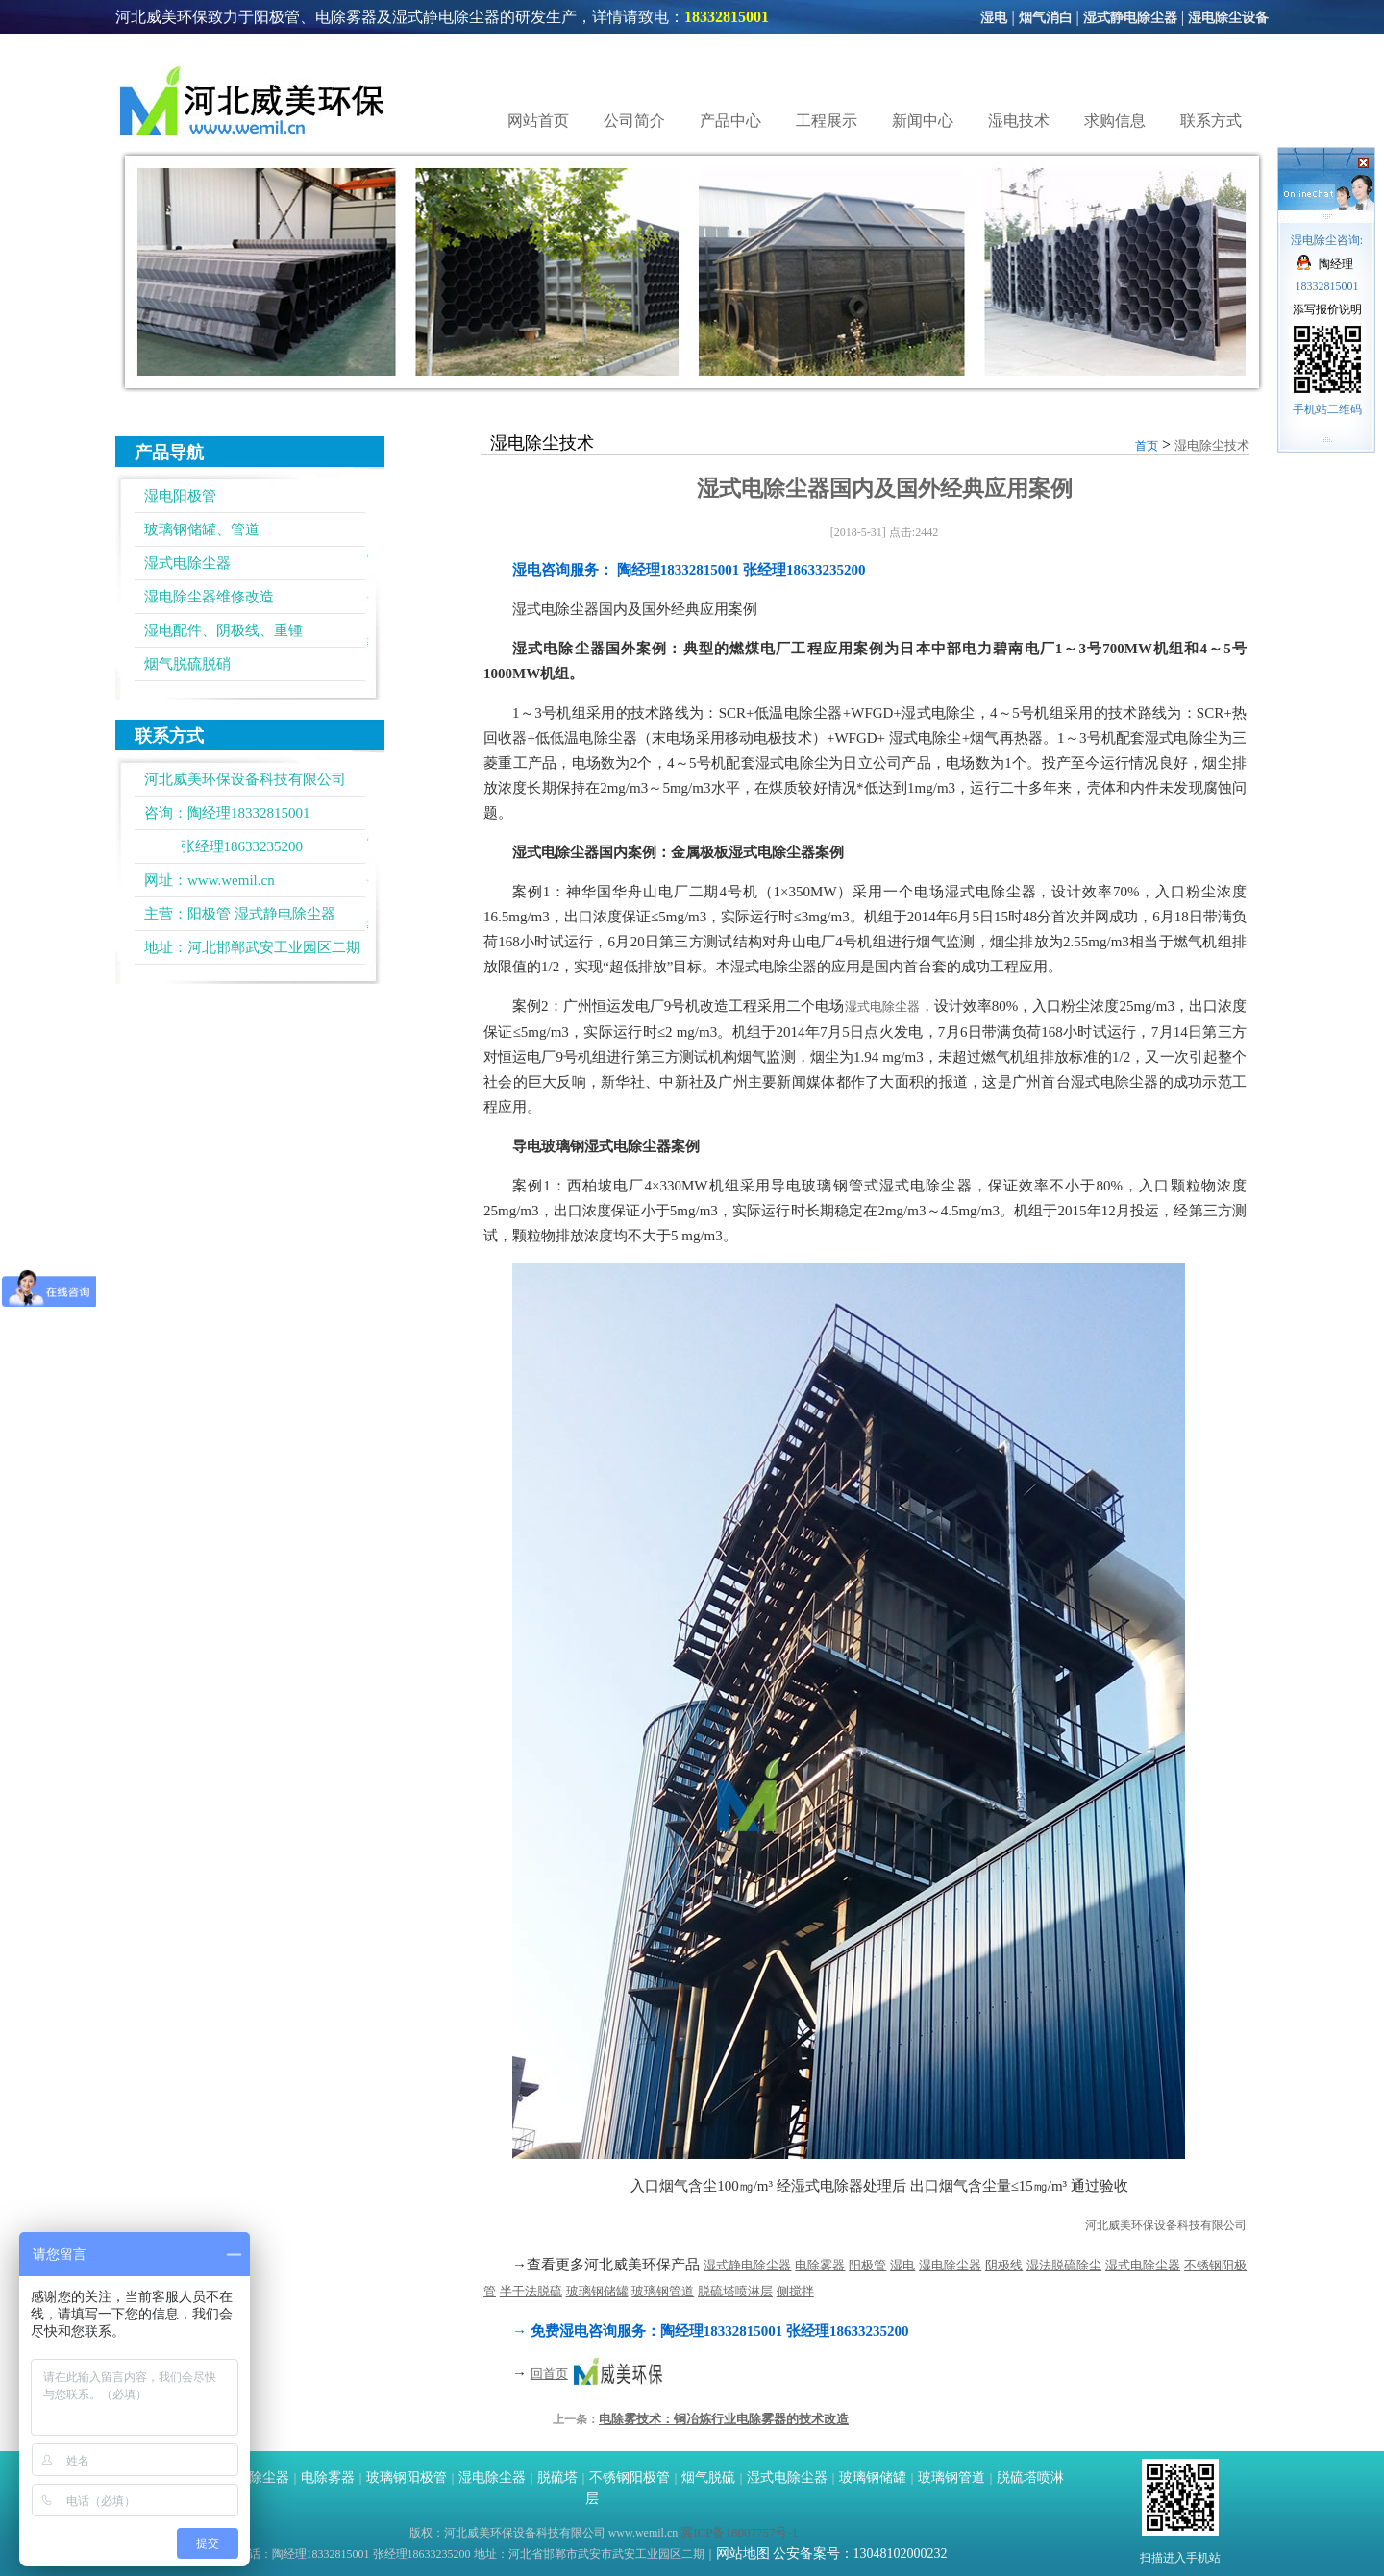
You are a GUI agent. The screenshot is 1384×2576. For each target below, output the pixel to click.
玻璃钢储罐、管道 (202, 529)
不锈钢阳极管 (629, 2477)
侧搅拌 (795, 2291)
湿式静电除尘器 (1130, 18)
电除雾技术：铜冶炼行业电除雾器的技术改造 (724, 2419)
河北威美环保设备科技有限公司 (1166, 2225)
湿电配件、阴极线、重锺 (223, 630)
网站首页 (538, 120)
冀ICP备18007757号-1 (739, 2532)
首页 (1146, 446)
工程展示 (826, 120)
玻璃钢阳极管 (406, 2477)
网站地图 (743, 2553)
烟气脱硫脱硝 (187, 664)
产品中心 (730, 120)
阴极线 (1004, 2265)
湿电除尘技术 (1211, 445)
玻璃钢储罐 (597, 2291)
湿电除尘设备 (1228, 18)
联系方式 (1211, 120)
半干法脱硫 (531, 2291)
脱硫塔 (557, 2477)
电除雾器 (820, 2265)
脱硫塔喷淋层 (735, 2291)
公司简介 (634, 120)
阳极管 (209, 913)
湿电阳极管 (180, 495)
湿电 (993, 18)
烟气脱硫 (708, 2477)
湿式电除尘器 (187, 563)
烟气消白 (1046, 18)
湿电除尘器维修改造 (209, 596)
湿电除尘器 (950, 2265)
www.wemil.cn (231, 880)
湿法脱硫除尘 (1063, 2265)
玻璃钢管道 (662, 2291)
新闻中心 (922, 120)
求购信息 (1115, 120)
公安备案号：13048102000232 (860, 2553)
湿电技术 (1019, 120)
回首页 (549, 2374)
